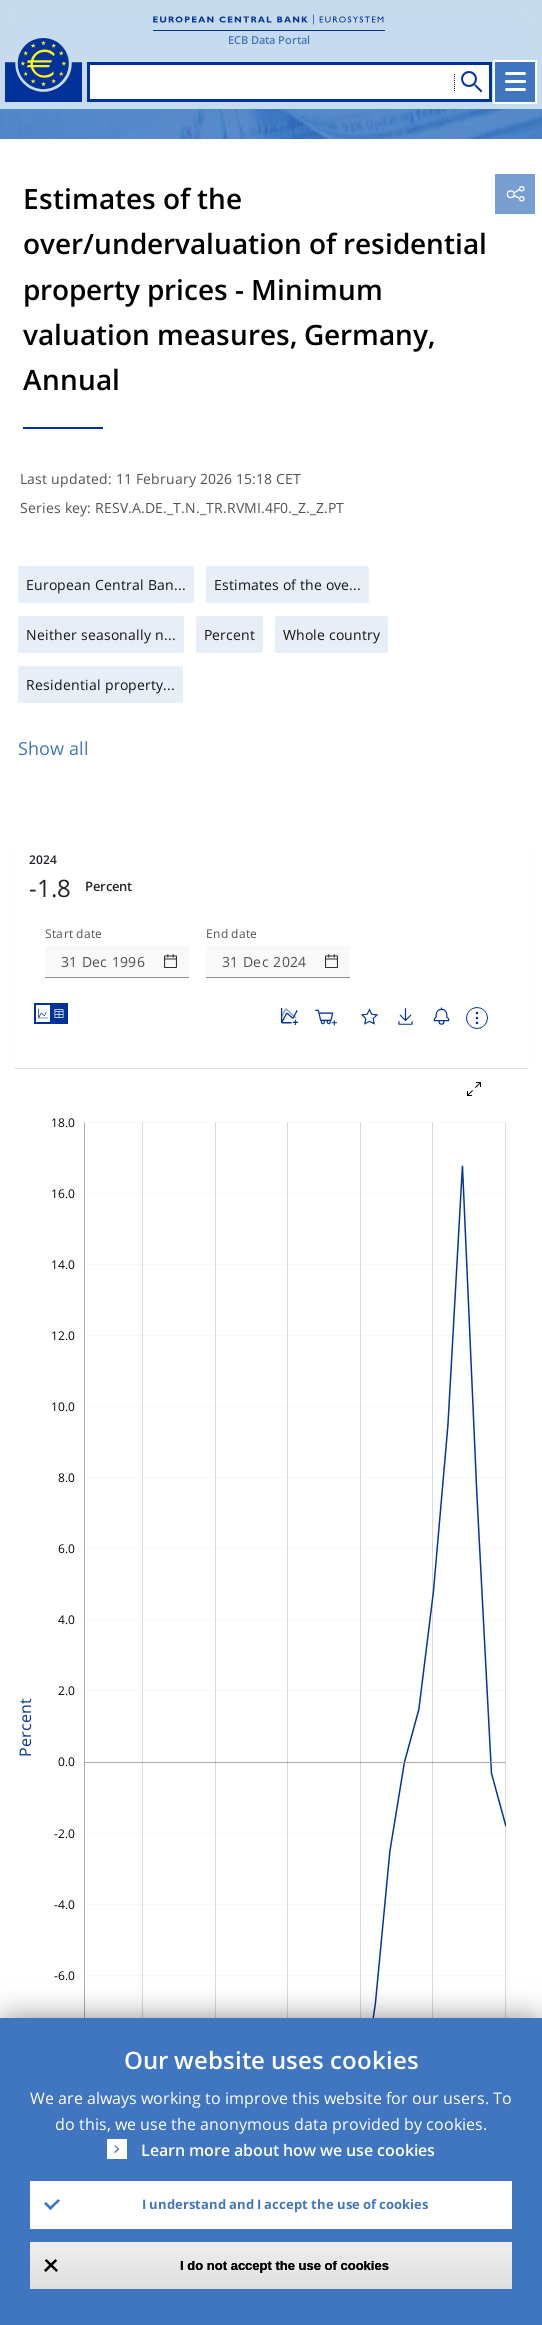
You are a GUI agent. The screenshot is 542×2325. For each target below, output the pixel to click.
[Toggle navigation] (515, 82)
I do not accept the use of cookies (284, 2265)
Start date (74, 934)
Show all (53, 748)
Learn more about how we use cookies (288, 2150)
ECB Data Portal (269, 39)
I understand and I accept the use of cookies (285, 2204)
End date (232, 934)
